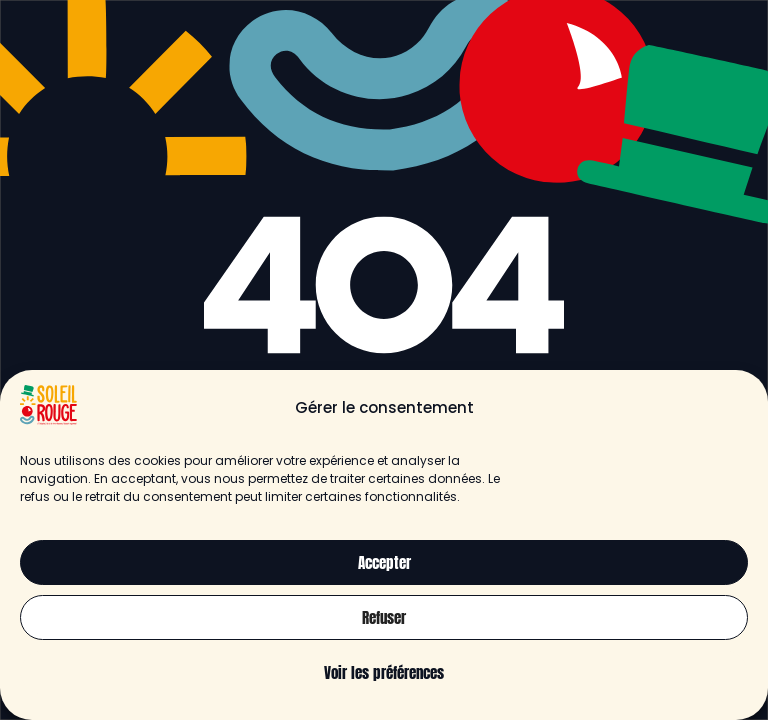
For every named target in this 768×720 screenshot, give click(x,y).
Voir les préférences (384, 672)
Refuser (384, 617)
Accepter (384, 562)
